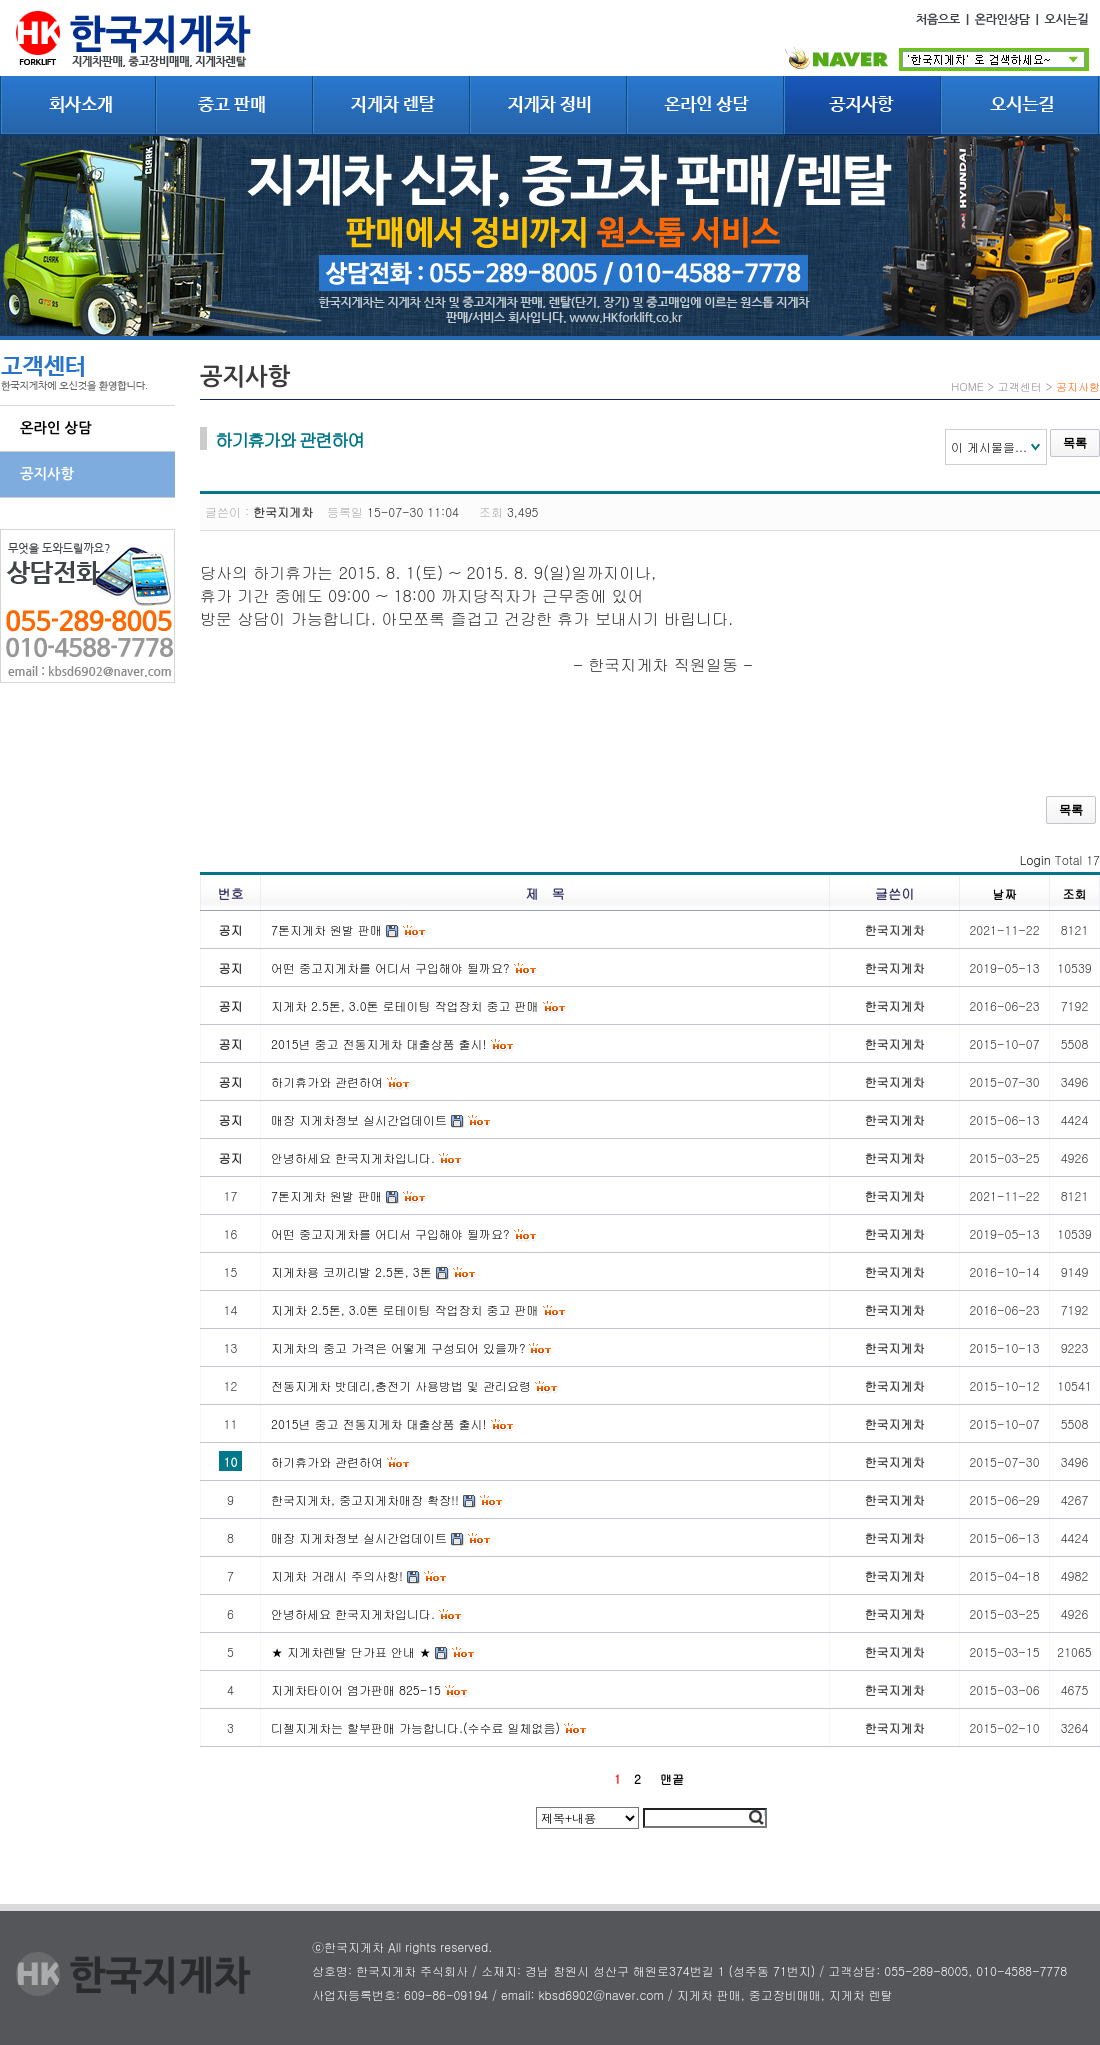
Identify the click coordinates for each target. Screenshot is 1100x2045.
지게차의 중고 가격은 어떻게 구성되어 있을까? (398, 1347)
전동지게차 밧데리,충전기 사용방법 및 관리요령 (401, 1385)
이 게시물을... (989, 446)
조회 (1075, 893)
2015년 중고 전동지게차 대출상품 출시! (379, 1423)
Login (1035, 859)
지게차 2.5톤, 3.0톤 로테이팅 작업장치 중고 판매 (405, 1309)
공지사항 (47, 474)
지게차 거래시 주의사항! (337, 1575)
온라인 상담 (56, 428)
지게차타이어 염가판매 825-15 (356, 1689)
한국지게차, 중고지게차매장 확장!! (365, 1499)
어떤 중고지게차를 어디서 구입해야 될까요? (390, 1233)
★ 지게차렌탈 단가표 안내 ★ (351, 1651)
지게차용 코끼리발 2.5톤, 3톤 (351, 1271)
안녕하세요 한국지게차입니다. (353, 1613)
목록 (1075, 443)
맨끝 (672, 1778)
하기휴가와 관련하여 (327, 1461)
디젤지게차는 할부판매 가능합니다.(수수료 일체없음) (415, 1727)
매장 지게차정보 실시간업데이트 (359, 1537)
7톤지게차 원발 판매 (326, 1195)
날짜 (1005, 893)
